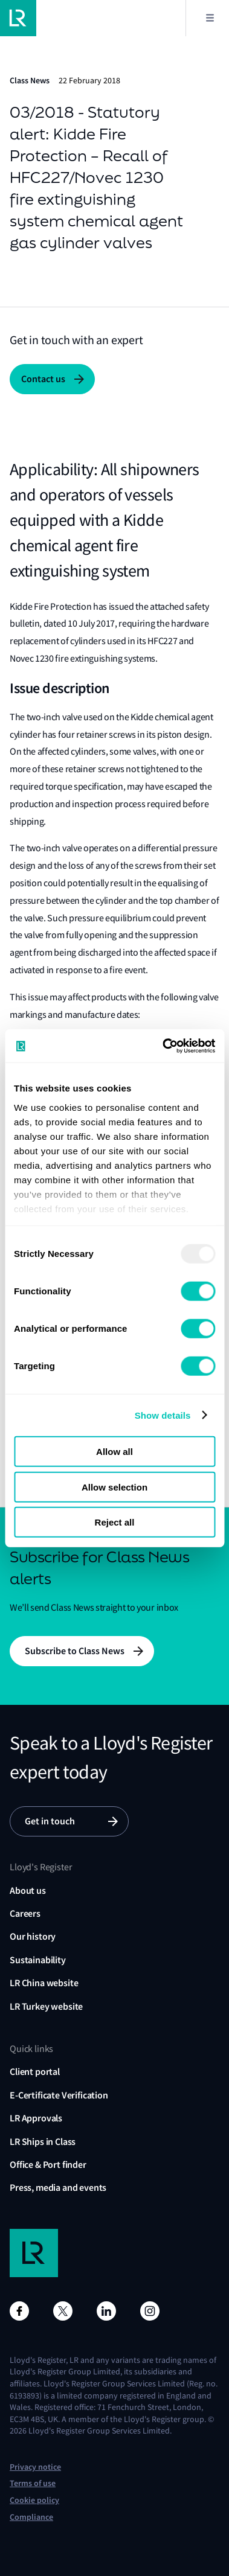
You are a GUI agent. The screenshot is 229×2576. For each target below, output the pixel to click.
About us (28, 1890)
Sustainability (38, 1960)
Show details (163, 1415)
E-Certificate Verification (59, 2095)
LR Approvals (36, 2118)
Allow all (114, 1451)
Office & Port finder (48, 2164)
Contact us (43, 378)
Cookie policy (34, 2500)
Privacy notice (35, 2467)
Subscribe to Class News (74, 1650)
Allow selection (114, 1486)
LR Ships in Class (43, 2141)
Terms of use (33, 2483)
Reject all (115, 1522)
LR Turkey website (46, 2006)
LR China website (44, 1983)
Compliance (31, 2517)
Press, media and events (58, 2187)
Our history (33, 1936)
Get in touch (50, 1821)
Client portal (35, 2071)
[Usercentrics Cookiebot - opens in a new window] (163, 1045)
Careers (25, 1913)
